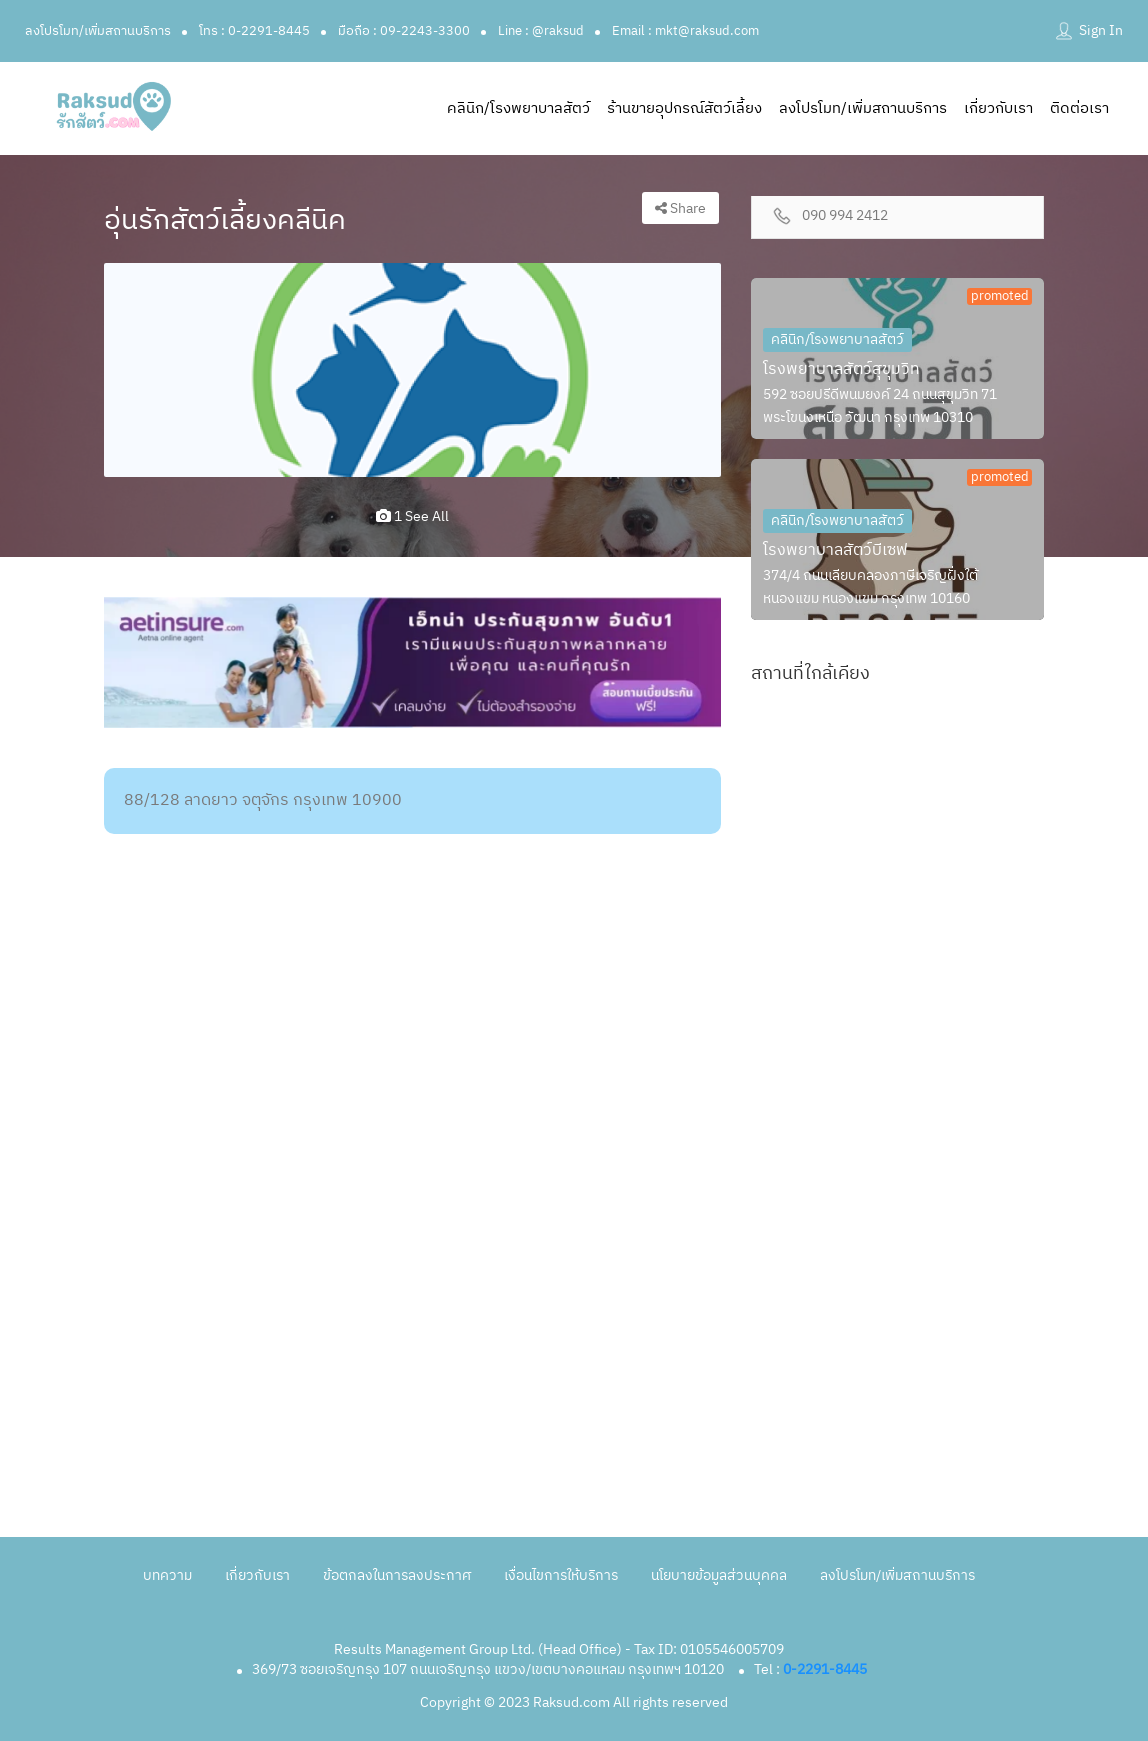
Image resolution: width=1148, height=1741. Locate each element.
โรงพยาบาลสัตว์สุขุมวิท (841, 369)
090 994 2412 (845, 216)
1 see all (412, 516)
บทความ (167, 1575)
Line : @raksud (541, 31)
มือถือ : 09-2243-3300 (404, 31)
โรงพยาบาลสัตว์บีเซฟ (835, 550)
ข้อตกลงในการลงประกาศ (397, 1575)
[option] (412, 370)
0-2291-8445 (825, 1669)
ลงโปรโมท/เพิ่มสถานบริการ (98, 31)
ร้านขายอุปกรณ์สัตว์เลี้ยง (684, 108)
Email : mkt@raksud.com (685, 31)
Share (680, 208)
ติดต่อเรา (1079, 108)
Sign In (1101, 30)
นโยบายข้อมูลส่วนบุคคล (719, 1575)
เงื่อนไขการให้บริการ (561, 1575)
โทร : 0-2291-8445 (254, 31)
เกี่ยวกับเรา (998, 108)
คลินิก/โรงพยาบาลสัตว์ (518, 108)
